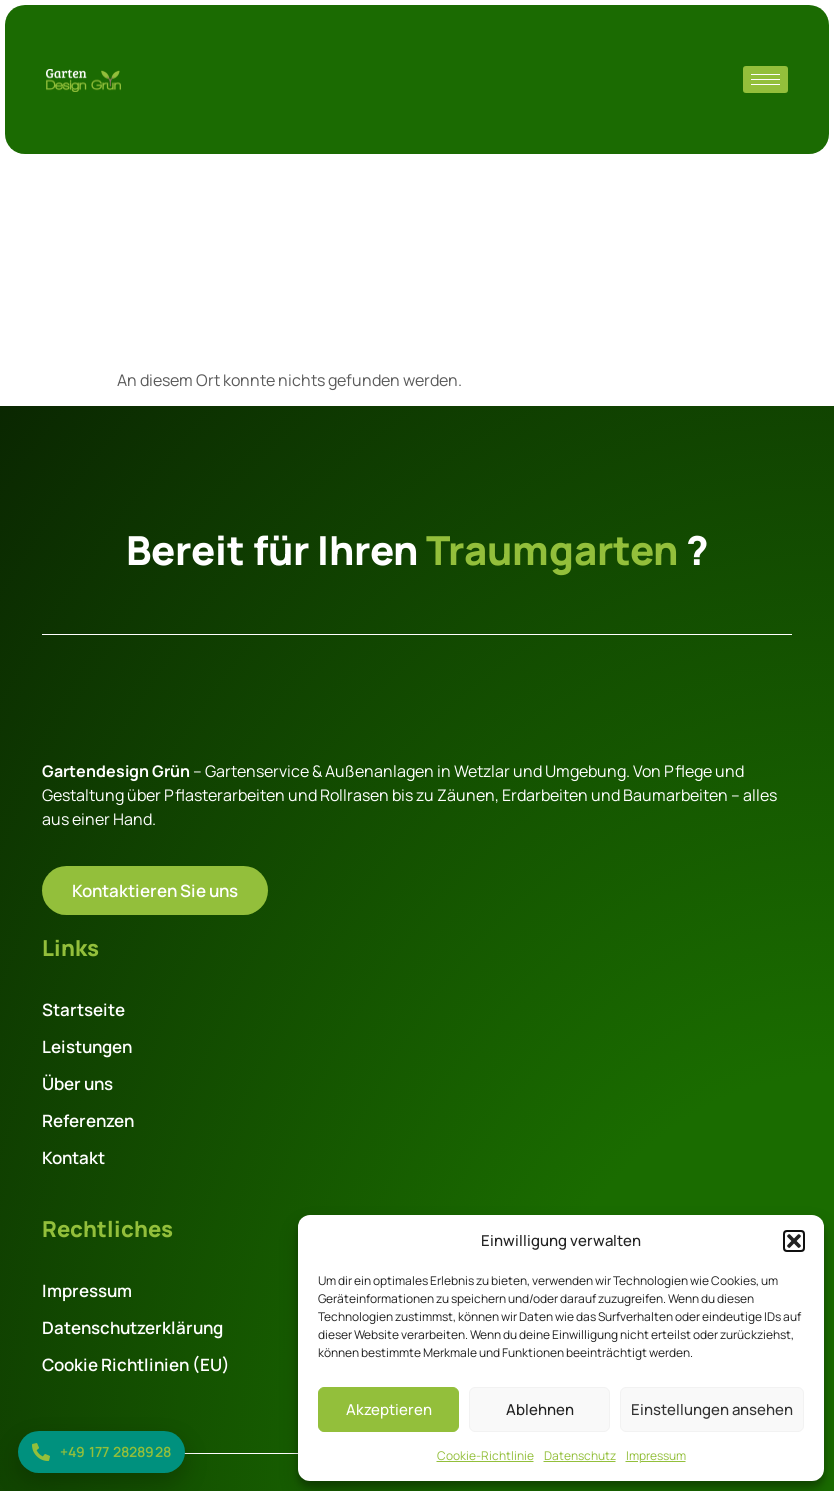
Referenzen (88, 1120)
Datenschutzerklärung (132, 1327)
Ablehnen (540, 1409)
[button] (794, 1241)
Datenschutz (580, 1455)
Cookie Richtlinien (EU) (136, 1364)
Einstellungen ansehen (712, 1409)
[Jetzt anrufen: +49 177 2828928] (101, 1452)
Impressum (656, 1455)
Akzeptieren (389, 1409)
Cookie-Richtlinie (485, 1455)
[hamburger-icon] (765, 79)
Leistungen (87, 1046)
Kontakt (73, 1157)
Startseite (83, 1009)
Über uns (77, 1083)
